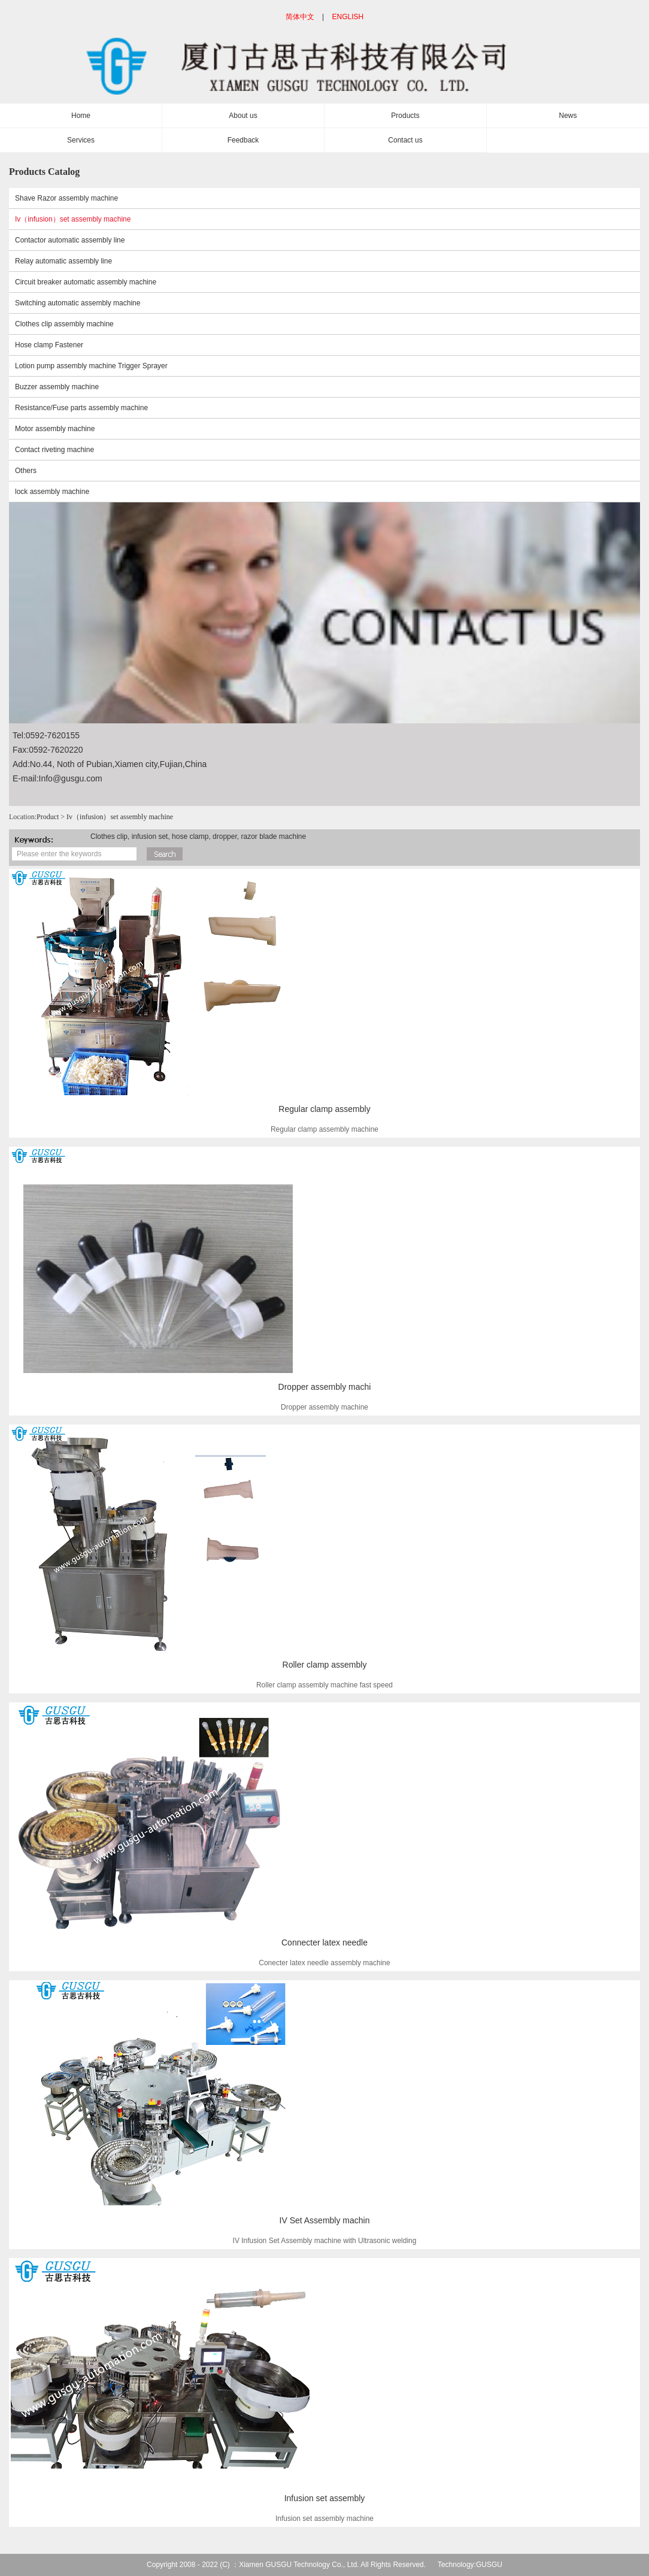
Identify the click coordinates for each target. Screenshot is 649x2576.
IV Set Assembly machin (325, 2220)
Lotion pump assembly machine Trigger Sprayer (91, 366)
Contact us (405, 140)
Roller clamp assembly (325, 1664)
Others (26, 470)
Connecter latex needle (324, 1942)
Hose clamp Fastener (49, 345)
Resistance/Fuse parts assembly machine (81, 408)
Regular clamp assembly (324, 1109)
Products (405, 115)
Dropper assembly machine (324, 1407)
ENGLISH (348, 17)
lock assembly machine (52, 491)
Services (81, 140)
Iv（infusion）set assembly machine (73, 219)
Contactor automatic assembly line (70, 240)
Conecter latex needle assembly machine (324, 1963)
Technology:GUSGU (470, 2564)
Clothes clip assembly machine (64, 324)
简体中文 (300, 17)
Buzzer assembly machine (57, 387)
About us (243, 115)
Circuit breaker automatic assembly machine (85, 282)
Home (80, 115)
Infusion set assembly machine (324, 2518)
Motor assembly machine (55, 429)
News (568, 115)
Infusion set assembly (324, 2498)
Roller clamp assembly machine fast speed (324, 1685)
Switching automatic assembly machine (77, 303)
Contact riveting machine (54, 450)
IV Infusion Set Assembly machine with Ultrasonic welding (325, 2240)
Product (48, 817)
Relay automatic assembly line (63, 261)
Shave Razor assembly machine (66, 198)
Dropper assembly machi (324, 1387)
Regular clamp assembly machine (324, 1129)
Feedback (243, 140)
